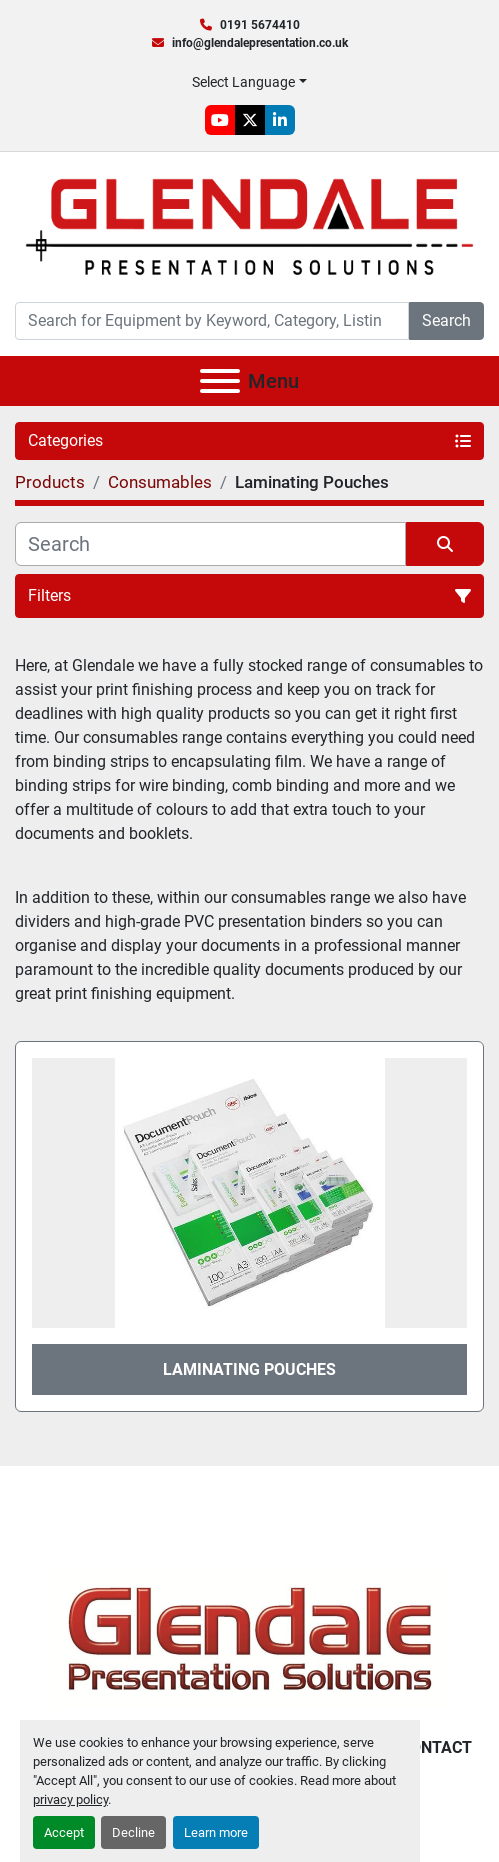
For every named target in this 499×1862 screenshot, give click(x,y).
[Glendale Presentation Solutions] (250, 1637)
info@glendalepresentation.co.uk (260, 43)
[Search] (212, 321)
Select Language (243, 82)
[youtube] (220, 120)
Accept (64, 1832)
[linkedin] (280, 120)
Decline (133, 1832)
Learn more (216, 1832)
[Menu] (220, 381)
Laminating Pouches (249, 1369)
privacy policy (70, 1799)
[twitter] (250, 120)
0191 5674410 (260, 25)
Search (446, 320)
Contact (436, 1747)
